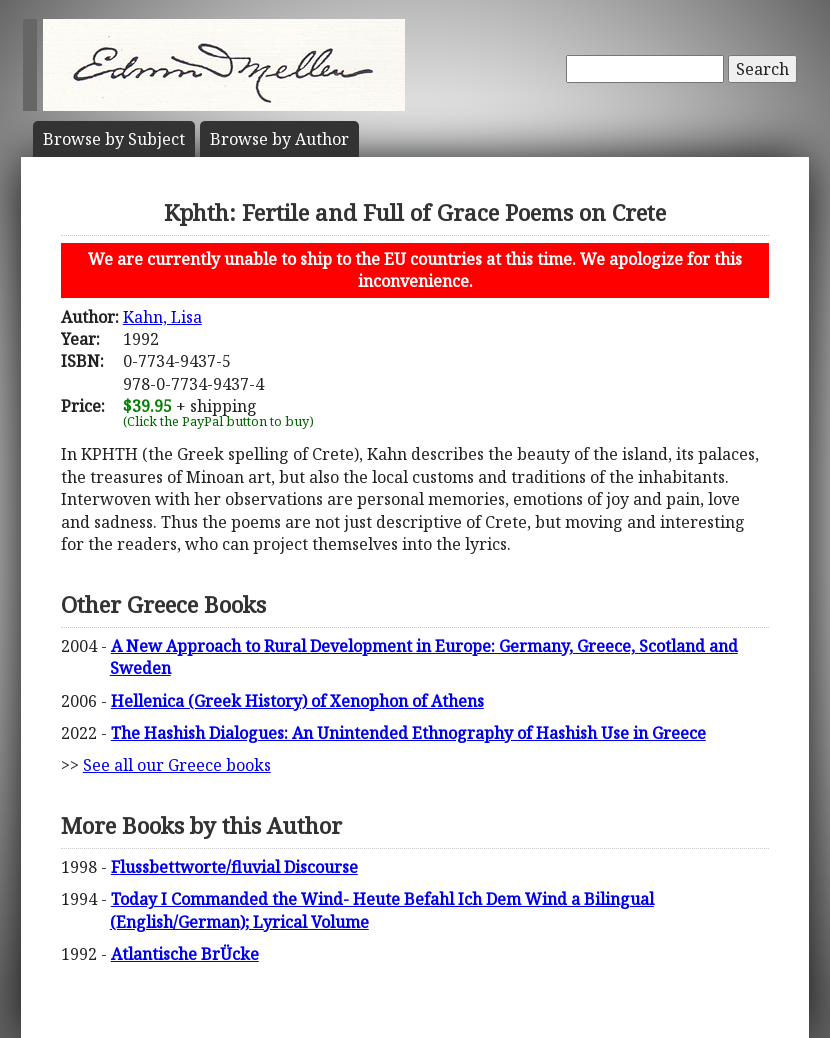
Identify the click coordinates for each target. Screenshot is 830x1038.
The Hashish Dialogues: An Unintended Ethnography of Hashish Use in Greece (408, 733)
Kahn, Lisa (162, 317)
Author (279, 139)
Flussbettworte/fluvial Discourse (234, 867)
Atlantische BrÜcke (185, 954)
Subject (114, 139)
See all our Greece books (177, 765)
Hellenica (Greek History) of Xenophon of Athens (297, 701)
